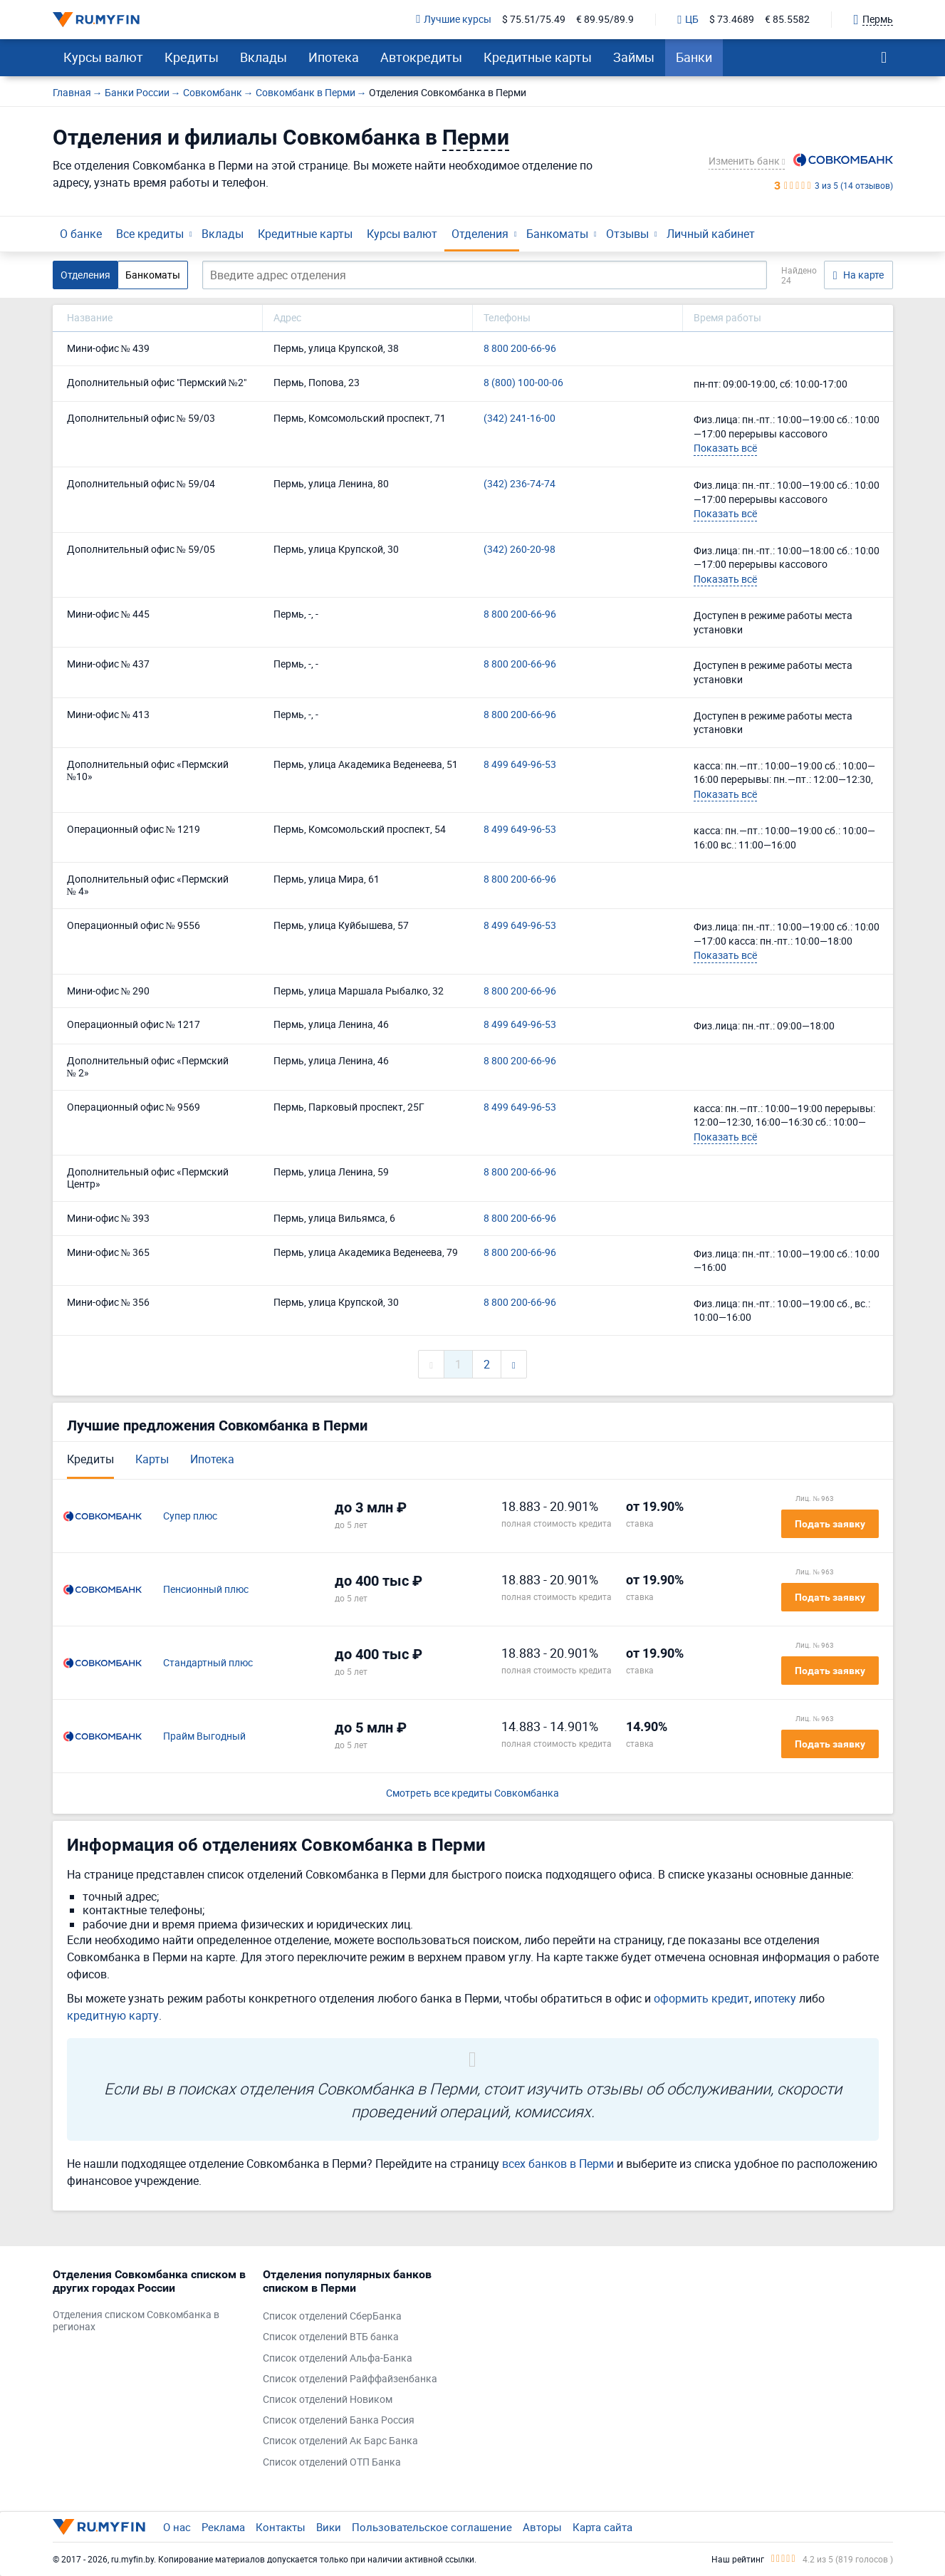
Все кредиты (150, 234)
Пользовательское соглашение (432, 2526)
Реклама (223, 2526)
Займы (633, 57)
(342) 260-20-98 (519, 550)
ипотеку (775, 1998)
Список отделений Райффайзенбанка (350, 2379)
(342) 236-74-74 (519, 484)
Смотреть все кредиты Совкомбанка (472, 1793)
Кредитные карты (538, 57)
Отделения (479, 234)
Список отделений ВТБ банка (331, 2337)
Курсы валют (103, 57)
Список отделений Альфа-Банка (337, 2358)
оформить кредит (701, 1998)
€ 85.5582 (787, 20)
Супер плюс (190, 1516)
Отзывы (627, 234)
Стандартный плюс (208, 1663)
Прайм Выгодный (204, 1736)
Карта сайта (602, 2526)
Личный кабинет (711, 234)
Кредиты (192, 57)
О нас (177, 2526)
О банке (81, 234)
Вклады (263, 57)
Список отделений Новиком (327, 2400)
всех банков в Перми (558, 2163)
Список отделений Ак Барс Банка (340, 2441)
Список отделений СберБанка (332, 2316)
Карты (152, 1459)
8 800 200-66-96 (520, 349)
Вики (328, 2526)
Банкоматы (557, 234)
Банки (694, 57)
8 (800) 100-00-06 (523, 383)
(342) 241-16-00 (519, 418)
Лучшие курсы (453, 20)
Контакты (281, 2526)
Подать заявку (830, 1524)
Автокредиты (421, 57)
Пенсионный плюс (206, 1590)
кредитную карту (113, 2015)
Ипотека (333, 57)
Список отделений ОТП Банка (332, 2462)
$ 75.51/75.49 (533, 20)
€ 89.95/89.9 (605, 20)
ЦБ (688, 20)
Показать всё (725, 448)
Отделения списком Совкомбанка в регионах (136, 2321)
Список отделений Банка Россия (338, 2420)
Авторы (542, 2526)
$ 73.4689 (731, 20)
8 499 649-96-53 (520, 765)
